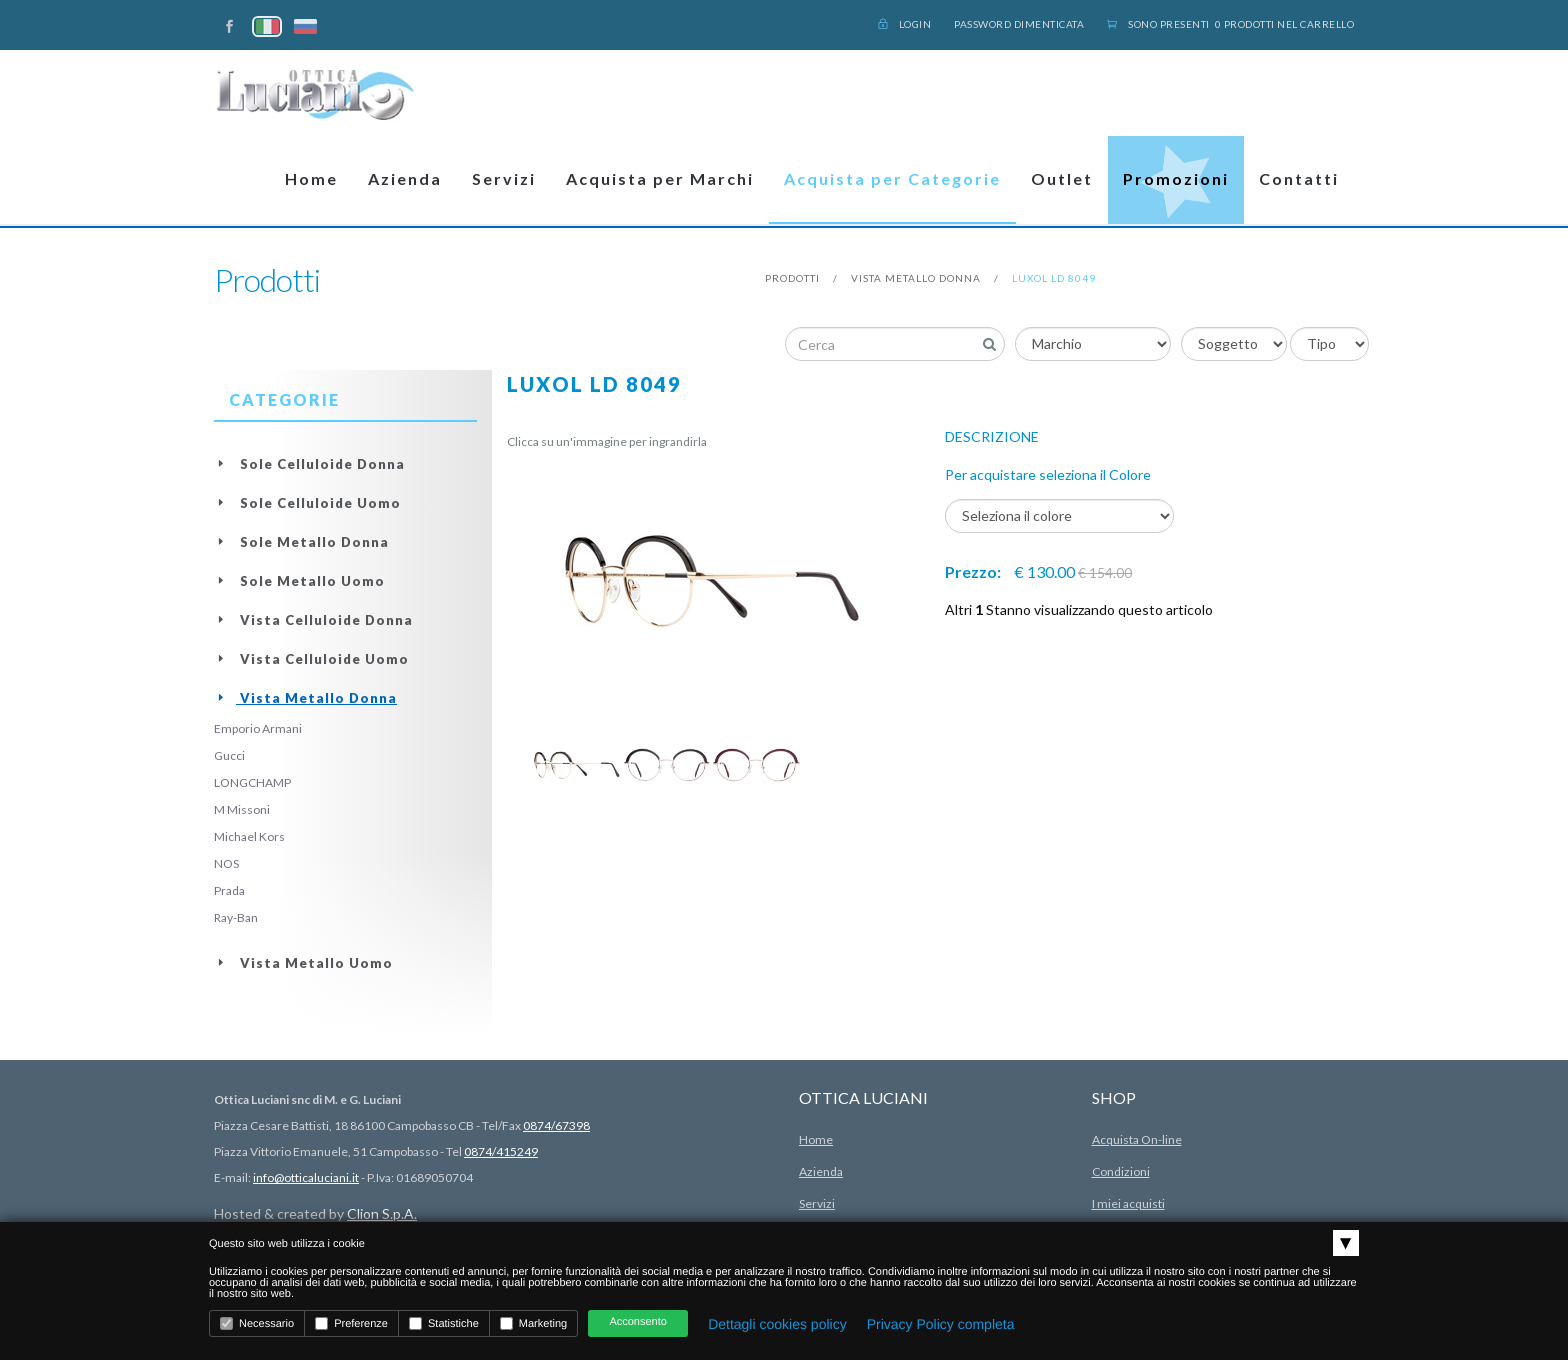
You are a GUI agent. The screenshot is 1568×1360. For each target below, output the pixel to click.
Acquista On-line (1137, 1139)
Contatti (1299, 178)
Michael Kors (249, 836)
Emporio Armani (258, 728)
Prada (229, 890)
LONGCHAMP (252, 782)
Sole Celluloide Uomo (307, 503)
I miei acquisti (1128, 1203)
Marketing (533, 1323)
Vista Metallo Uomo (303, 963)
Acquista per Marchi (660, 178)
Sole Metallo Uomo (299, 581)
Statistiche (444, 1323)
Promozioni (1176, 178)
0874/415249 (501, 1151)
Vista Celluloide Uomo (311, 659)
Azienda (405, 178)
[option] (577, 765)
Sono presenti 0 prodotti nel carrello (1230, 24)
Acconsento (637, 1322)
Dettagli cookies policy (777, 1324)
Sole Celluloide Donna (309, 464)
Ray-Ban (236, 917)
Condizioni (1121, 1171)
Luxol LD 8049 (1054, 278)
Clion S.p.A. (382, 1213)
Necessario (257, 1323)
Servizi (504, 178)
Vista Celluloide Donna (313, 620)
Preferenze (351, 1323)
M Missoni (242, 809)
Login (905, 24)
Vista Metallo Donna (916, 278)
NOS (226, 863)
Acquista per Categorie (892, 178)
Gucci (229, 755)
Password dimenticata (1019, 24)
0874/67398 (556, 1125)
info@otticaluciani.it (306, 1177)
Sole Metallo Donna (301, 542)
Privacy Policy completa (941, 1324)
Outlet (1062, 178)
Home (311, 178)
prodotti (792, 278)
